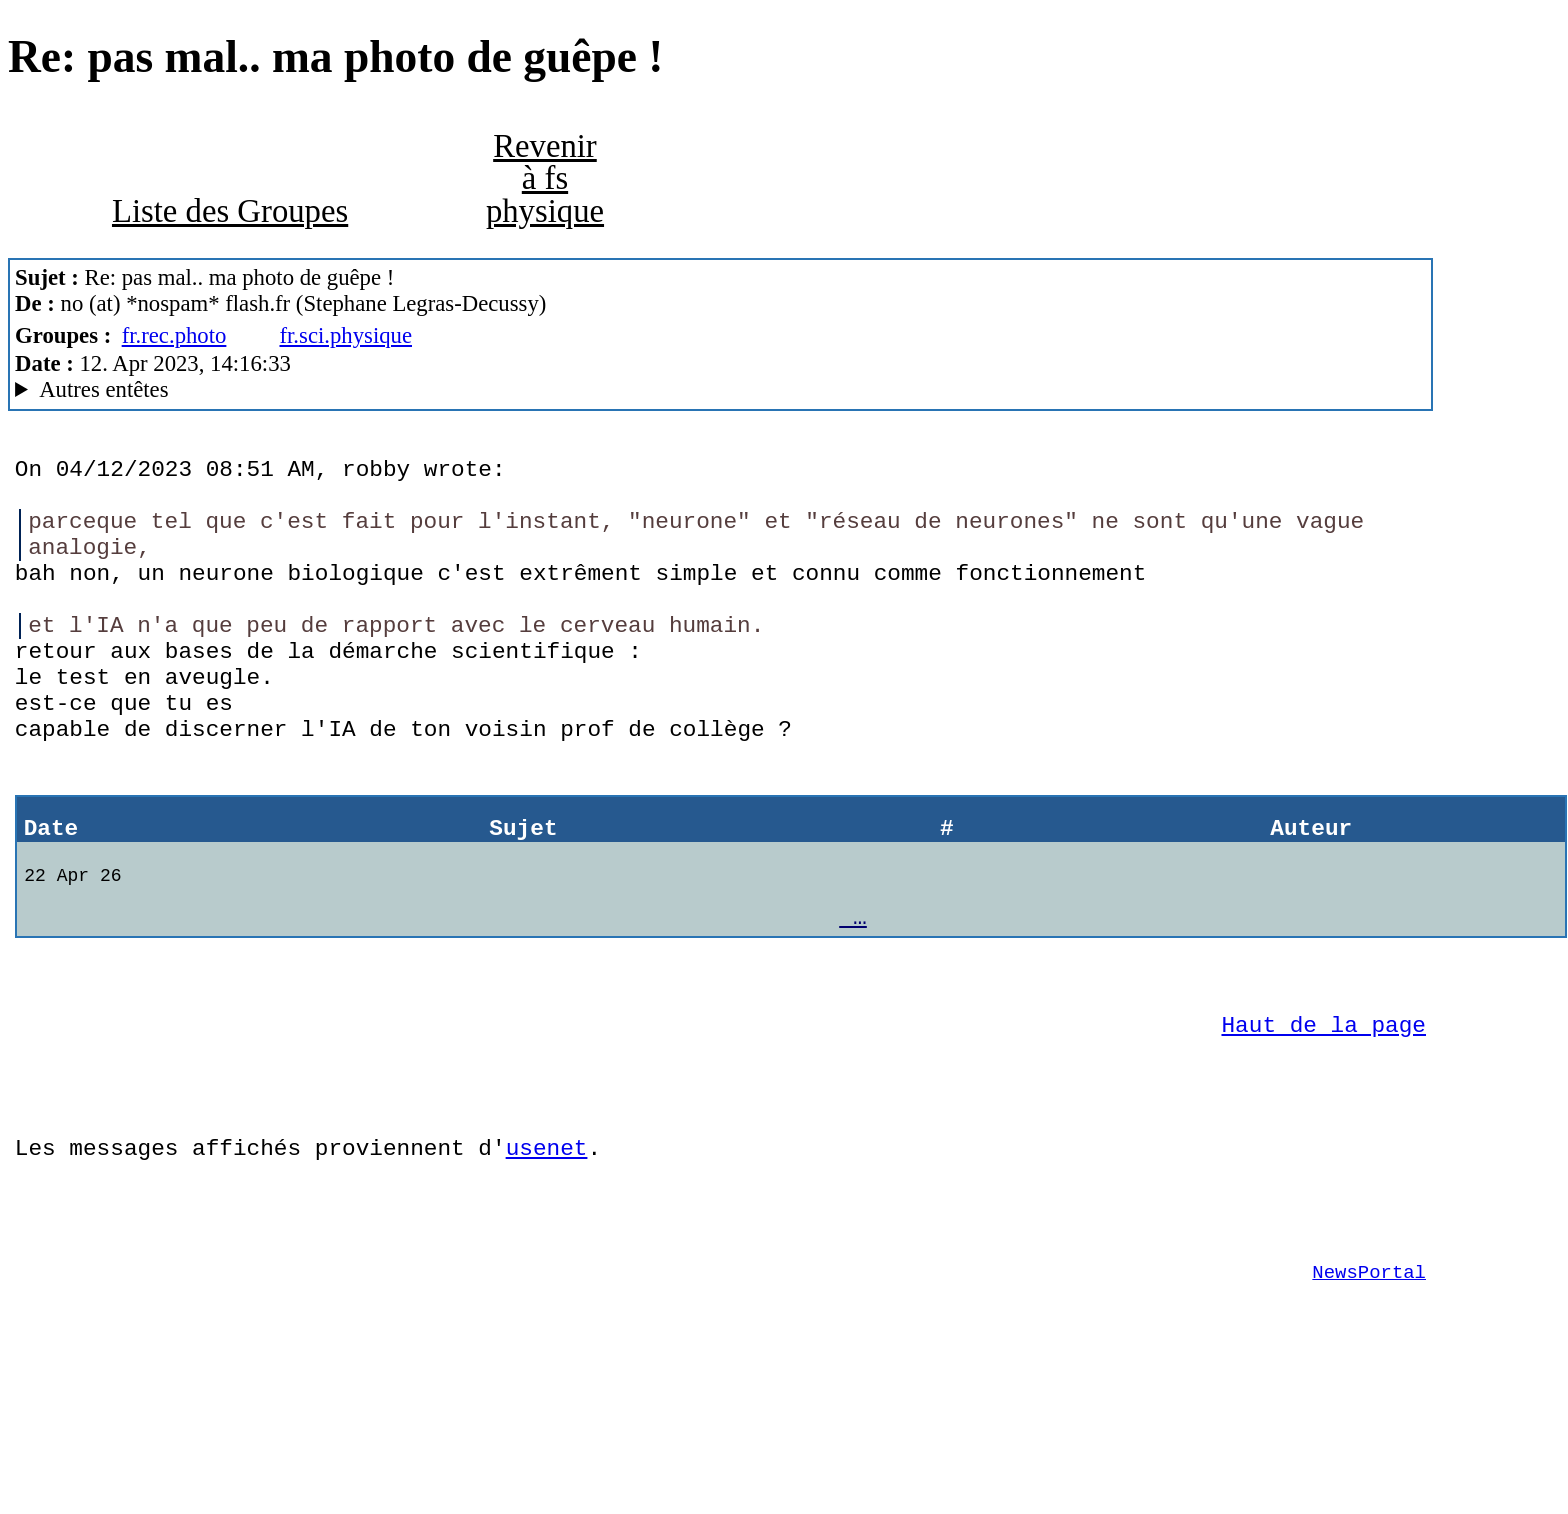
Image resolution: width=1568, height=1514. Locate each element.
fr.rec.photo (174, 335)
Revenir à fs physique (545, 178)
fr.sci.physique (345, 335)
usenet (547, 1251)
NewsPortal (1369, 1391)
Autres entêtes (103, 389)
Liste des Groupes (230, 211)
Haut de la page (1324, 1113)
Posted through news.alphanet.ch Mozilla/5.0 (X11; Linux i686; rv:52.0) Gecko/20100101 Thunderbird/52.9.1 (720, 390)
